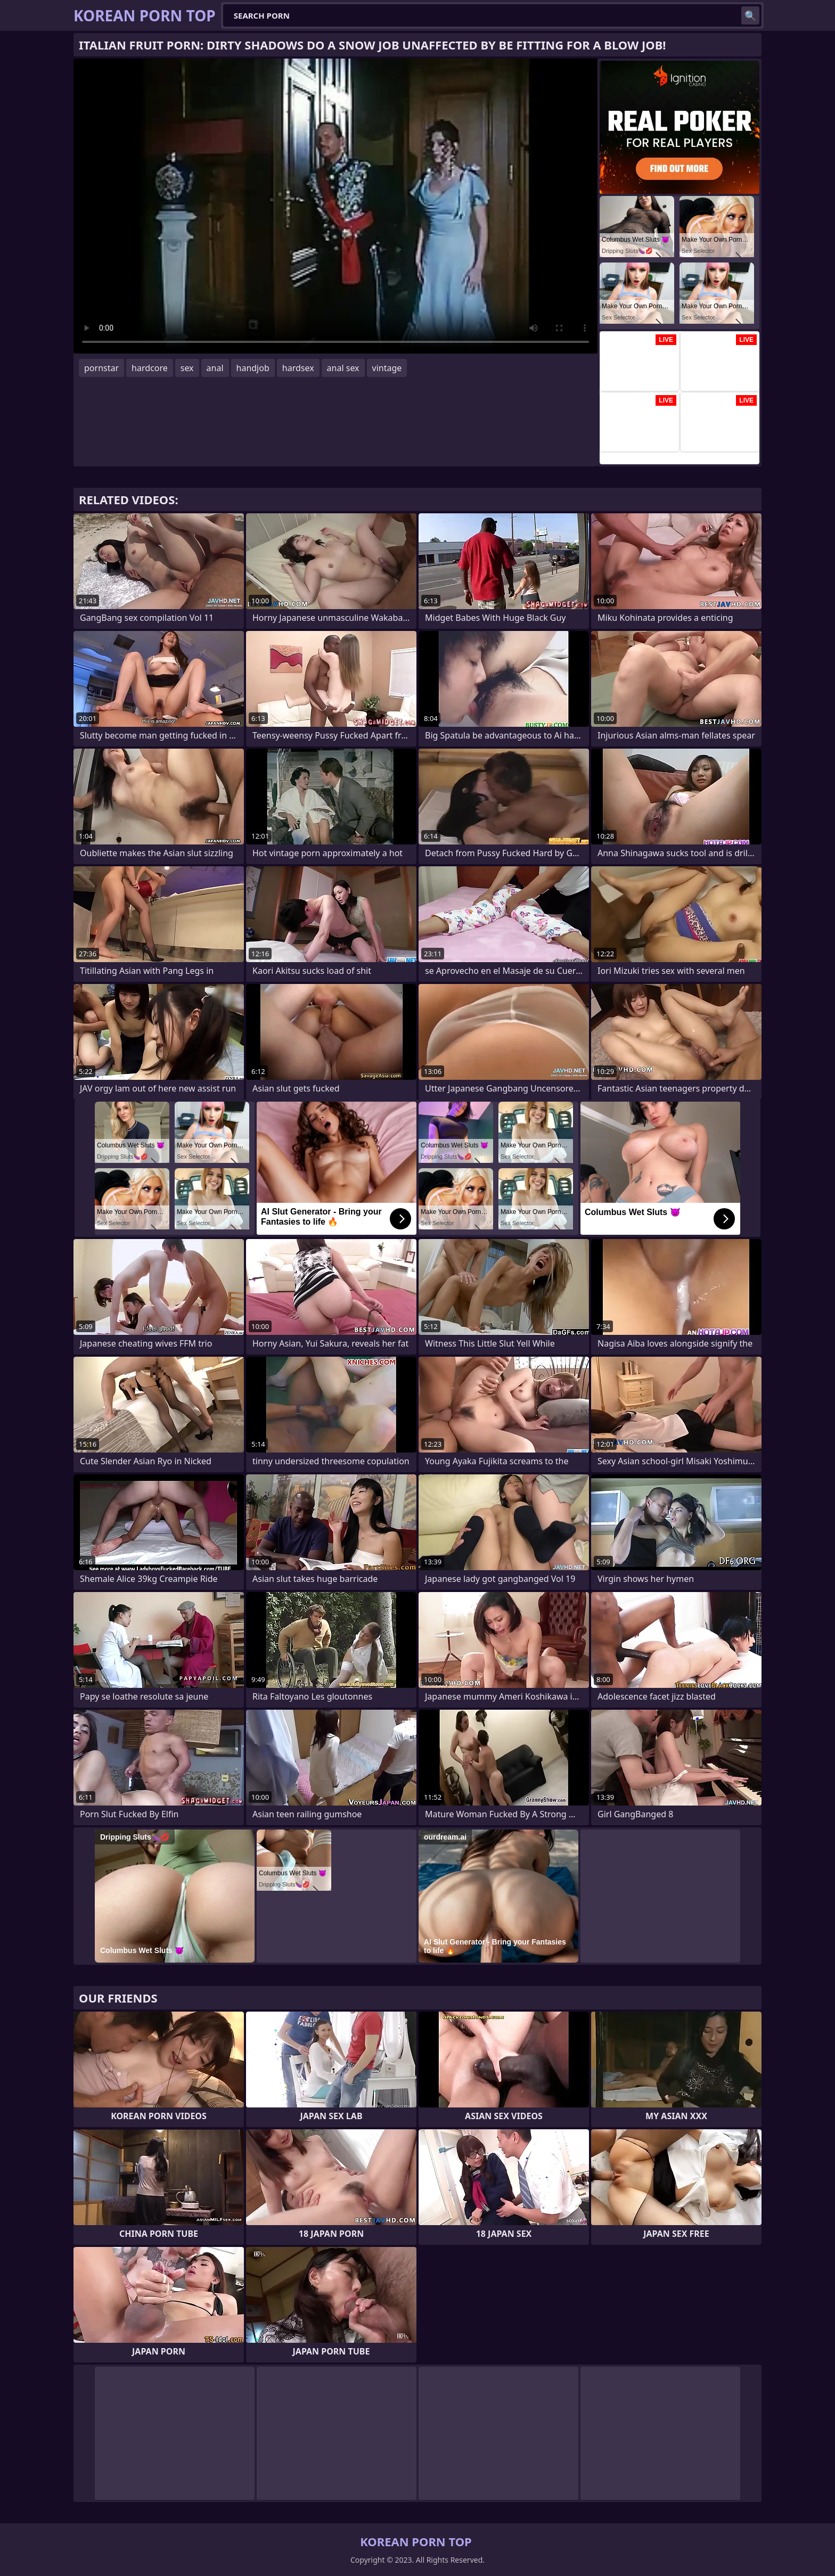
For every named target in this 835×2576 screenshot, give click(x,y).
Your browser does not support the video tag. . (335, 206)
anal (215, 368)
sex (187, 368)
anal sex (343, 368)
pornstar (101, 368)
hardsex (298, 368)
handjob (252, 368)
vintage (387, 368)
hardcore (150, 368)
